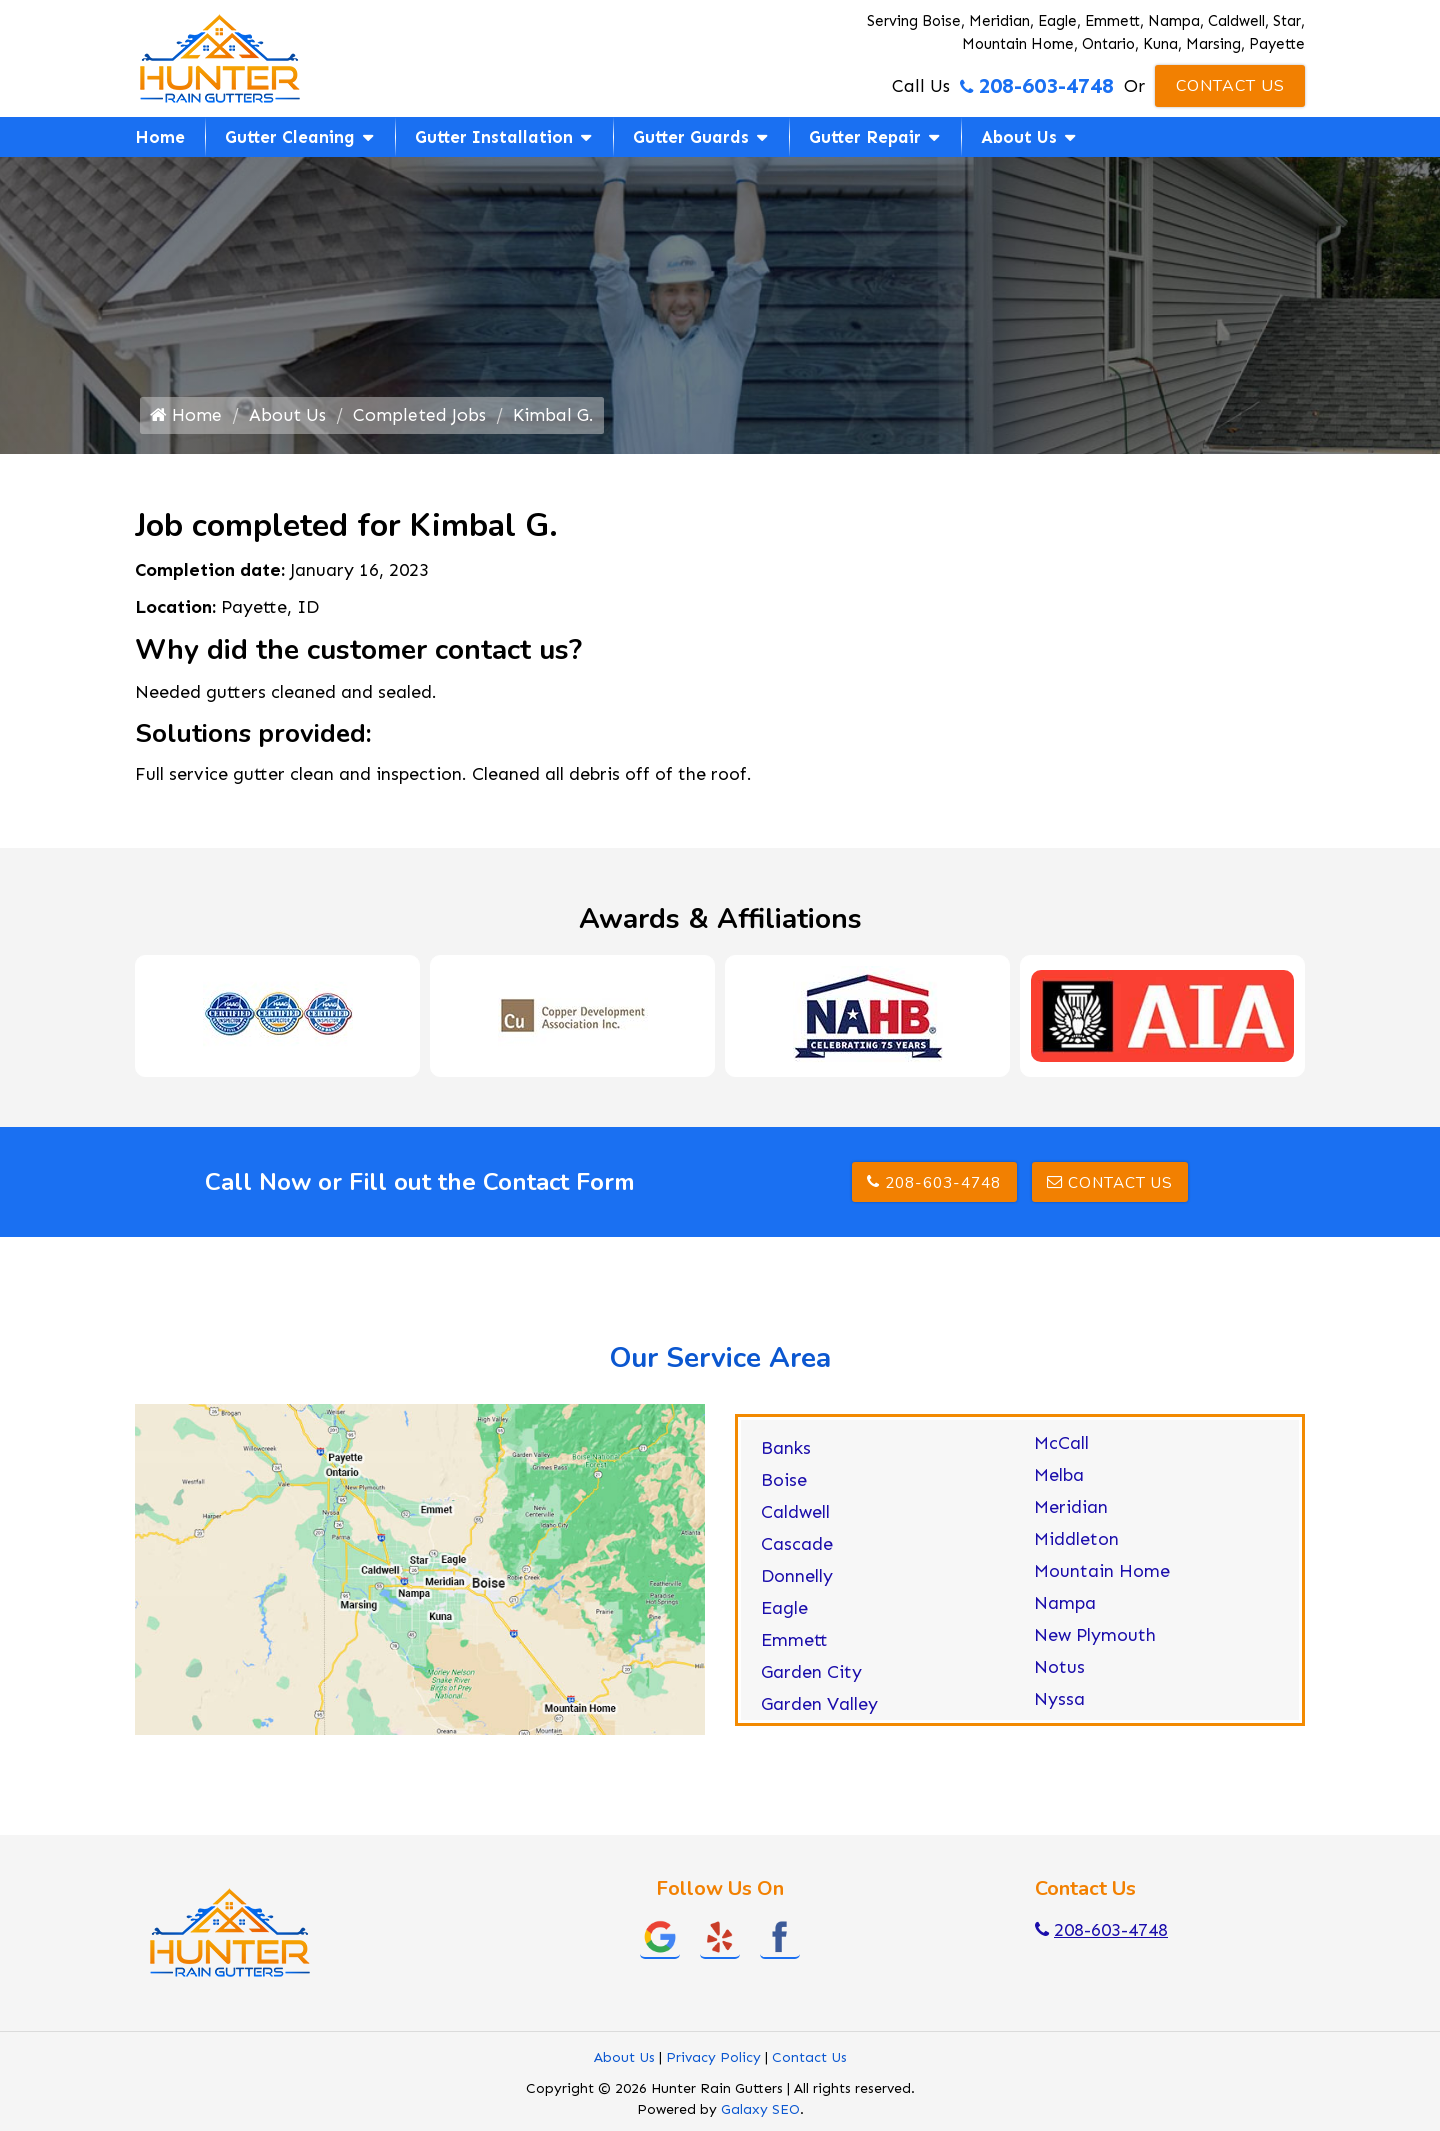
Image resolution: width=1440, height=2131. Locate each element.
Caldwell (795, 1516)
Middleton (1076, 1543)
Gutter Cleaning (290, 137)
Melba (1059, 1479)
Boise (784, 1484)
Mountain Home (1102, 1575)
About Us (1019, 137)
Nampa (1065, 1607)
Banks (786, 1452)
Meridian (1071, 1511)
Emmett (794, 1644)
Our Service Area (720, 1363)
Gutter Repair (865, 137)
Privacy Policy (713, 2061)
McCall (1061, 1447)
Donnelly (797, 1580)
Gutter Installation (494, 137)
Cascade (797, 1548)
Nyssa (1059, 1703)
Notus (1059, 1671)
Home (160, 137)
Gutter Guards (691, 137)
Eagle (784, 1612)
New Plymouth (1095, 1639)
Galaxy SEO (760, 2113)
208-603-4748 (1037, 86)
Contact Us (1230, 86)
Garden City (811, 1676)
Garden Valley (819, 1708)
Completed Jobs (420, 418)
